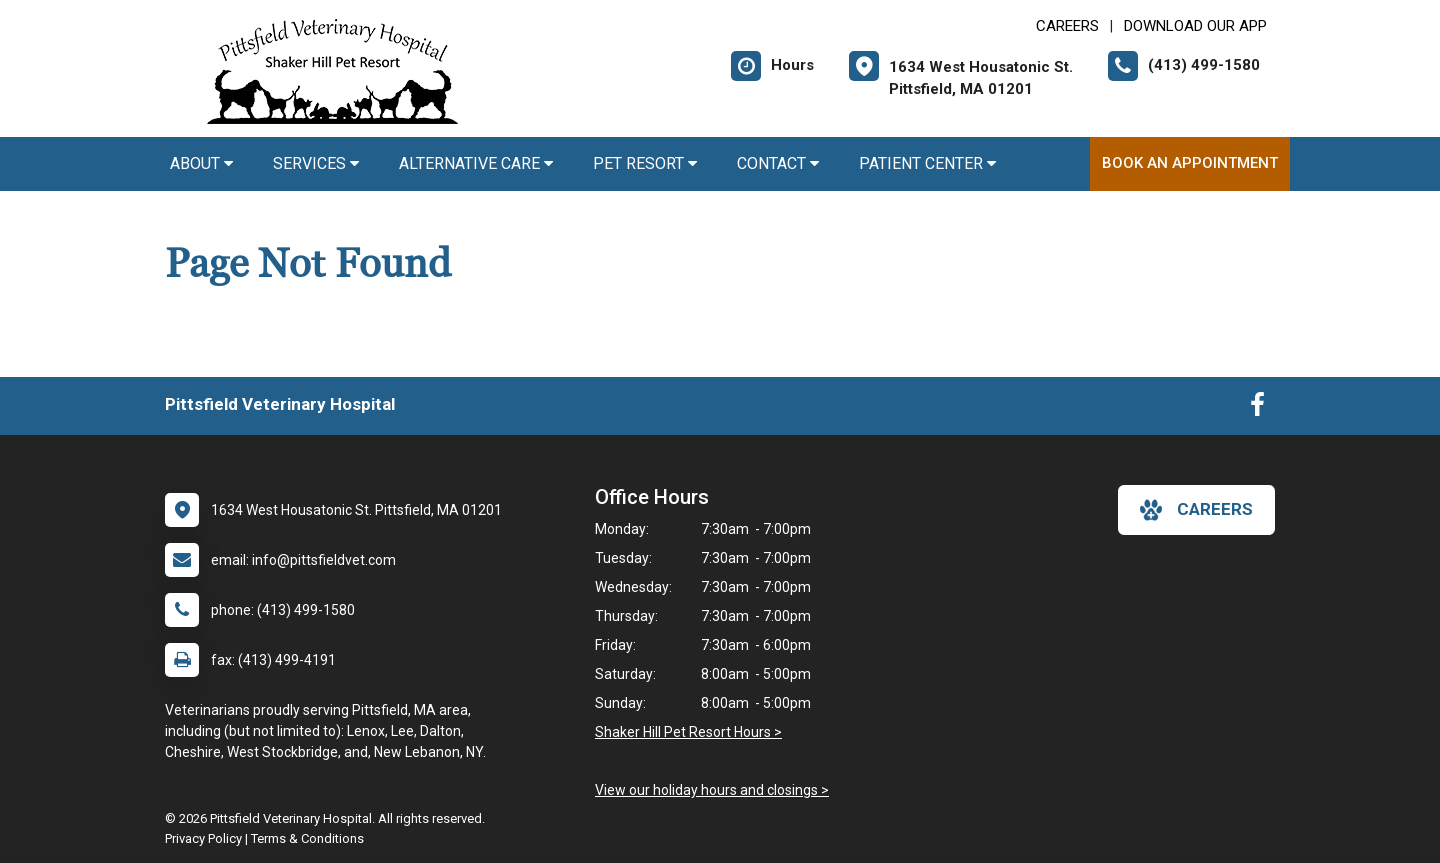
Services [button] (316, 163)
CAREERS (1067, 26)
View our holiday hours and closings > (712, 790)
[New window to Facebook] (1257, 409)
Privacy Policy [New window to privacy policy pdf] (203, 838)
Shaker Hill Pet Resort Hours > (688, 732)
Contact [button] (778, 163)
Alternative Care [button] (476, 163)
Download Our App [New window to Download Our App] (1195, 26)
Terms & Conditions (307, 838)
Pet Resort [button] (645, 163)
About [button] (201, 163)
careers (1196, 510)
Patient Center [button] (927, 163)
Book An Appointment (1190, 163)
